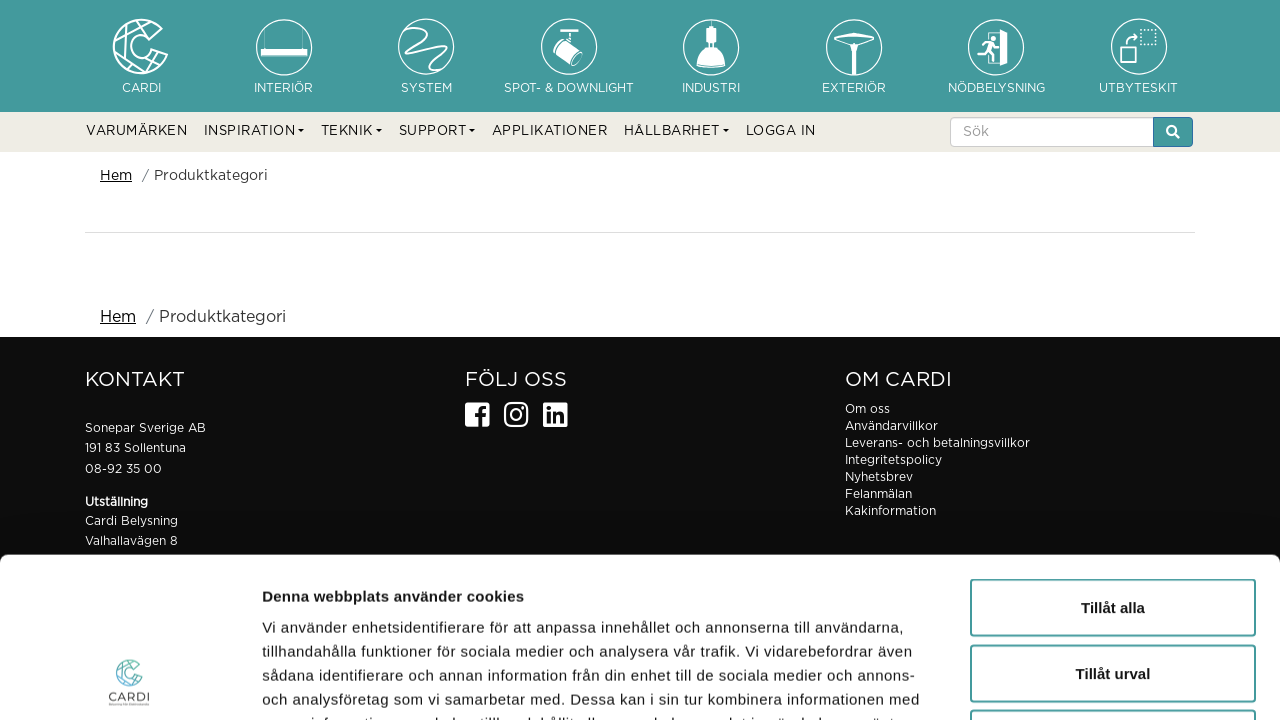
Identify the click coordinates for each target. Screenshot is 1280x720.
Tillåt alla (1113, 457)
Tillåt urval (1113, 523)
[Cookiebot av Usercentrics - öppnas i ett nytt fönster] (129, 681)
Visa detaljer (1086, 680)
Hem (116, 176)
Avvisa (1113, 588)
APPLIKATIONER (550, 131)
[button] (254, 132)
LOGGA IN (781, 131)
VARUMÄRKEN (136, 131)
